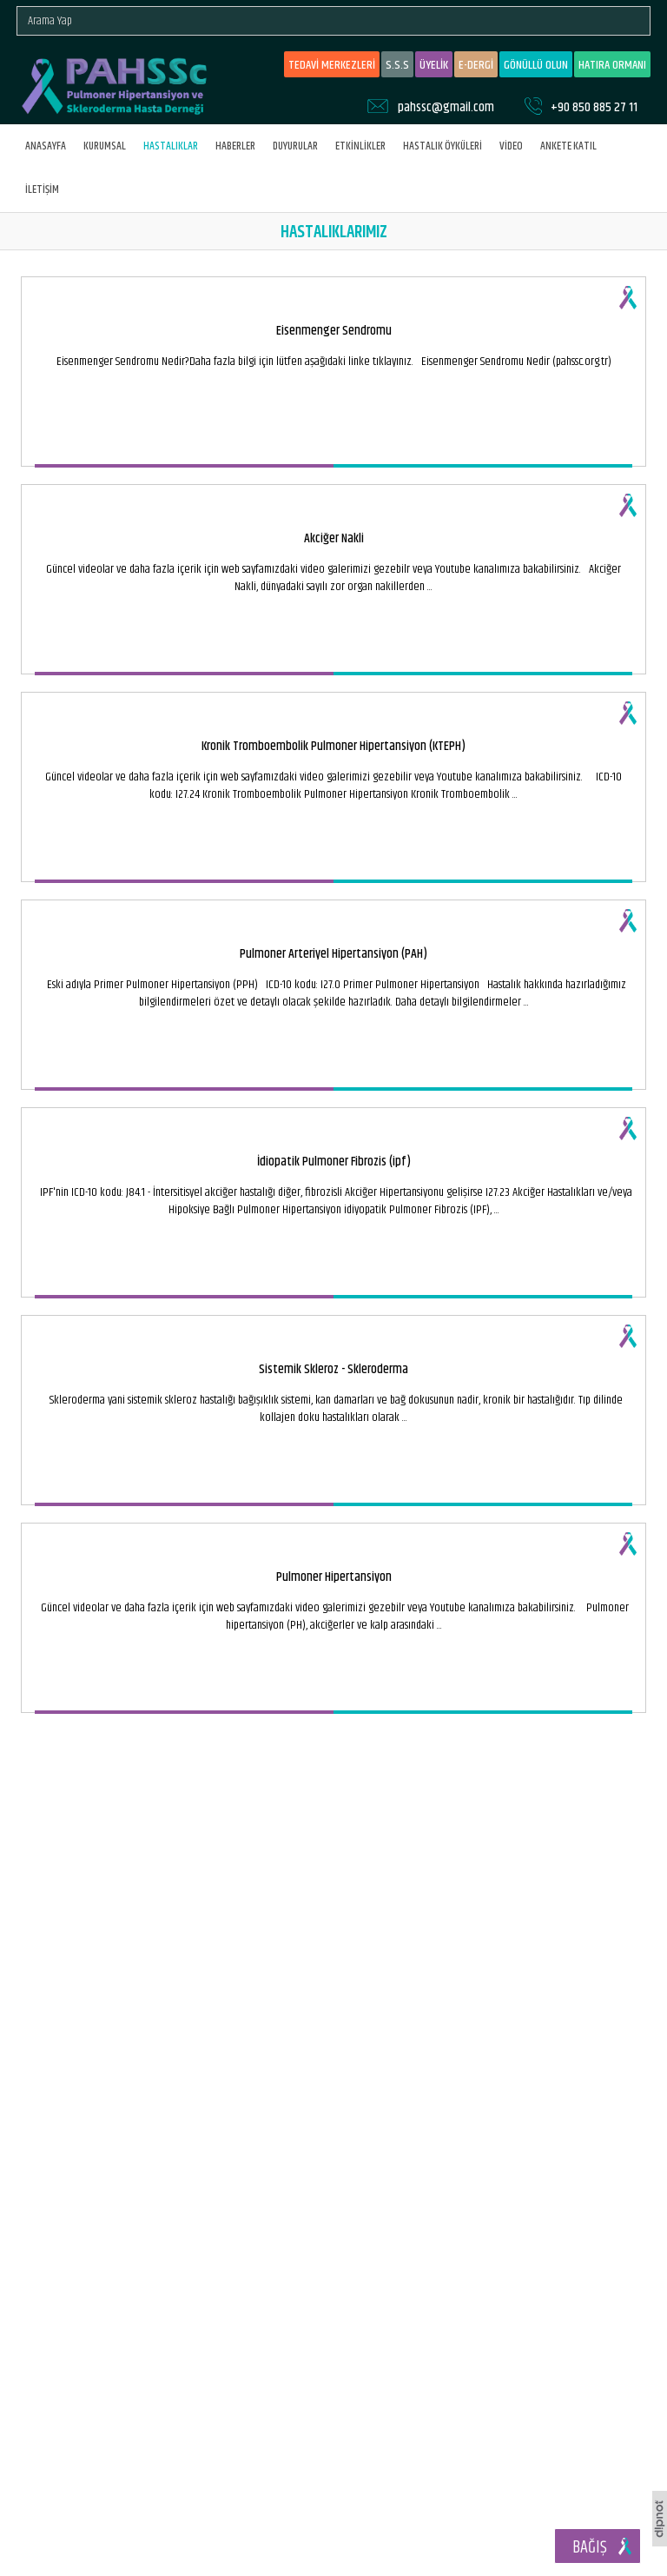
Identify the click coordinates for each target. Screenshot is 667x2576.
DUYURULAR (295, 146)
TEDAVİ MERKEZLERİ (331, 65)
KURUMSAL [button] (104, 146)
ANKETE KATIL (568, 146)
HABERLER (235, 146)
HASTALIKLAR (170, 146)
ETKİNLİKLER (360, 146)
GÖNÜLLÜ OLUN (536, 65)
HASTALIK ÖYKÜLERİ (442, 146)
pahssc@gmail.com (446, 107)
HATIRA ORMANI (612, 65)
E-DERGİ (476, 65)
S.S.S (397, 65)
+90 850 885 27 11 (594, 107)
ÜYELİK (433, 65)
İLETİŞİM (42, 189)
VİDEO (511, 146)
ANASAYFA (45, 146)
